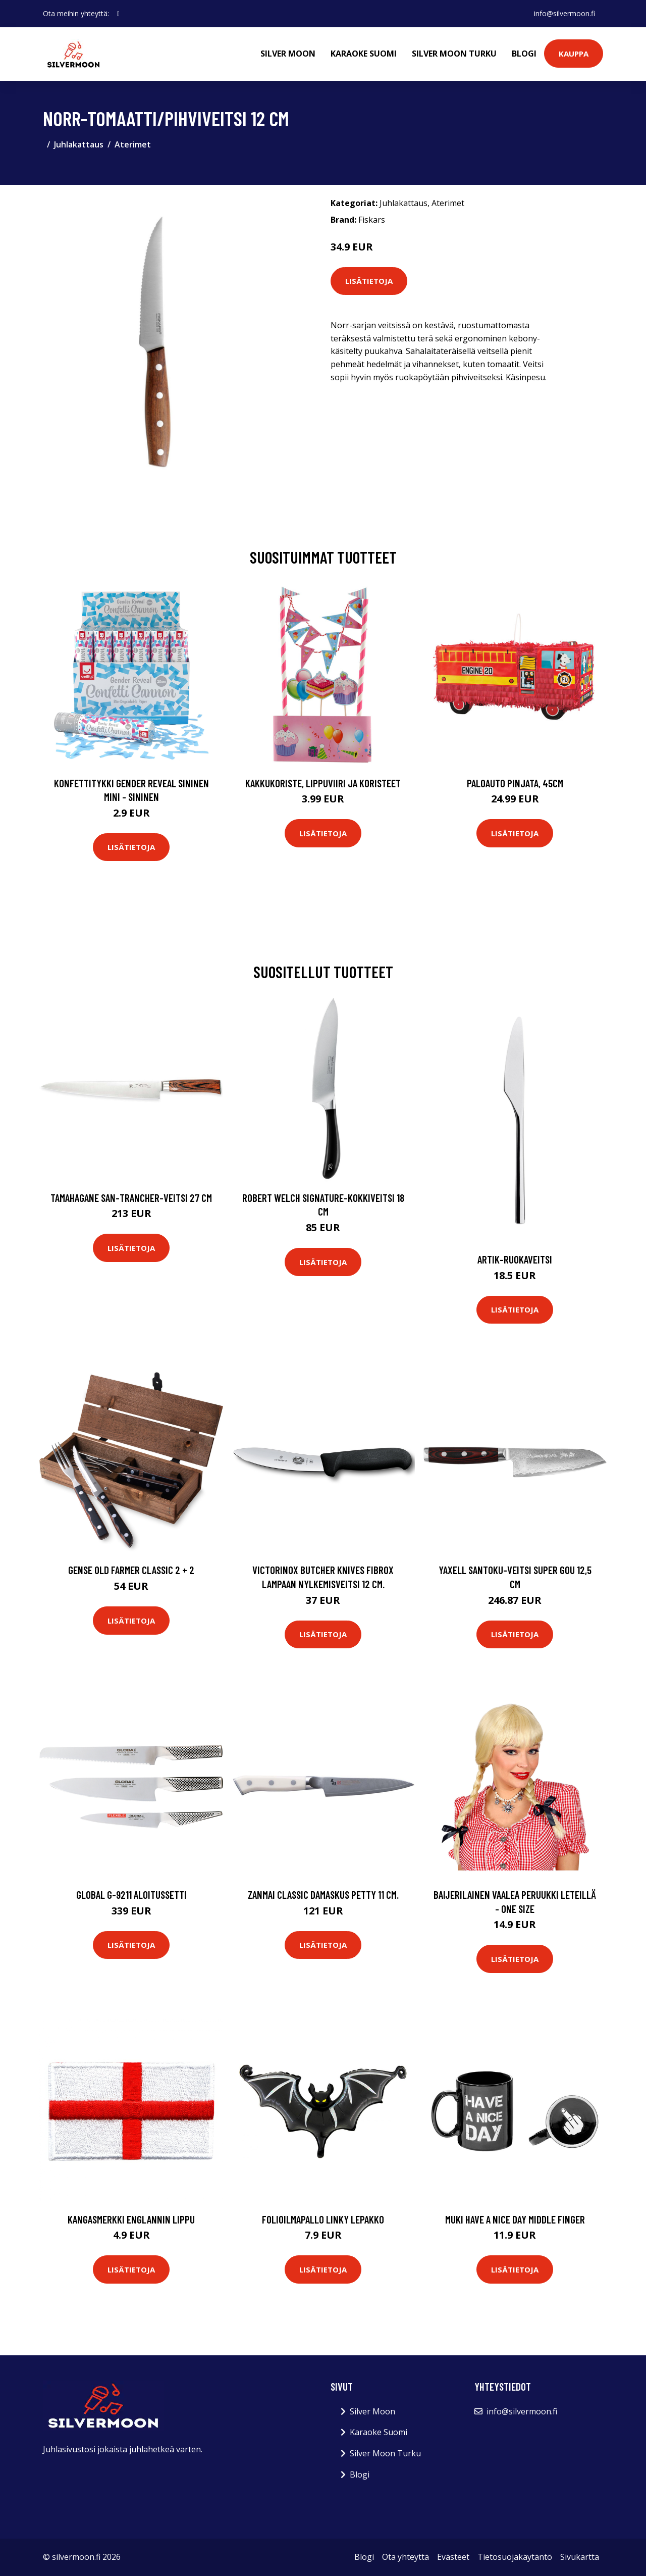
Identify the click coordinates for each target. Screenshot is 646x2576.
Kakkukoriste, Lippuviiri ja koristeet (323, 783)
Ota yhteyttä (405, 2556)
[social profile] (118, 13)
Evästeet (453, 2556)
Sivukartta (579, 2556)
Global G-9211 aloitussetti (131, 1894)
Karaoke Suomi (364, 53)
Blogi (524, 53)
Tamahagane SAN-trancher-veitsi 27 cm (131, 1197)
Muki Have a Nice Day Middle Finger (515, 2219)
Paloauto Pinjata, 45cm (515, 783)
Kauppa (573, 53)
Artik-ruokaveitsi (514, 1259)
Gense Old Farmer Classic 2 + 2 (131, 1569)
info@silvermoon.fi (564, 13)
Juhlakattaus (78, 144)
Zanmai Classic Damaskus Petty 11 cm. (323, 1894)
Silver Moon (287, 53)
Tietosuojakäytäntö (514, 2556)
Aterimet (133, 144)
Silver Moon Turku (454, 53)
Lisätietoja (369, 281)
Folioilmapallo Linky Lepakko (323, 2219)
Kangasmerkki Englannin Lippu (131, 2219)
